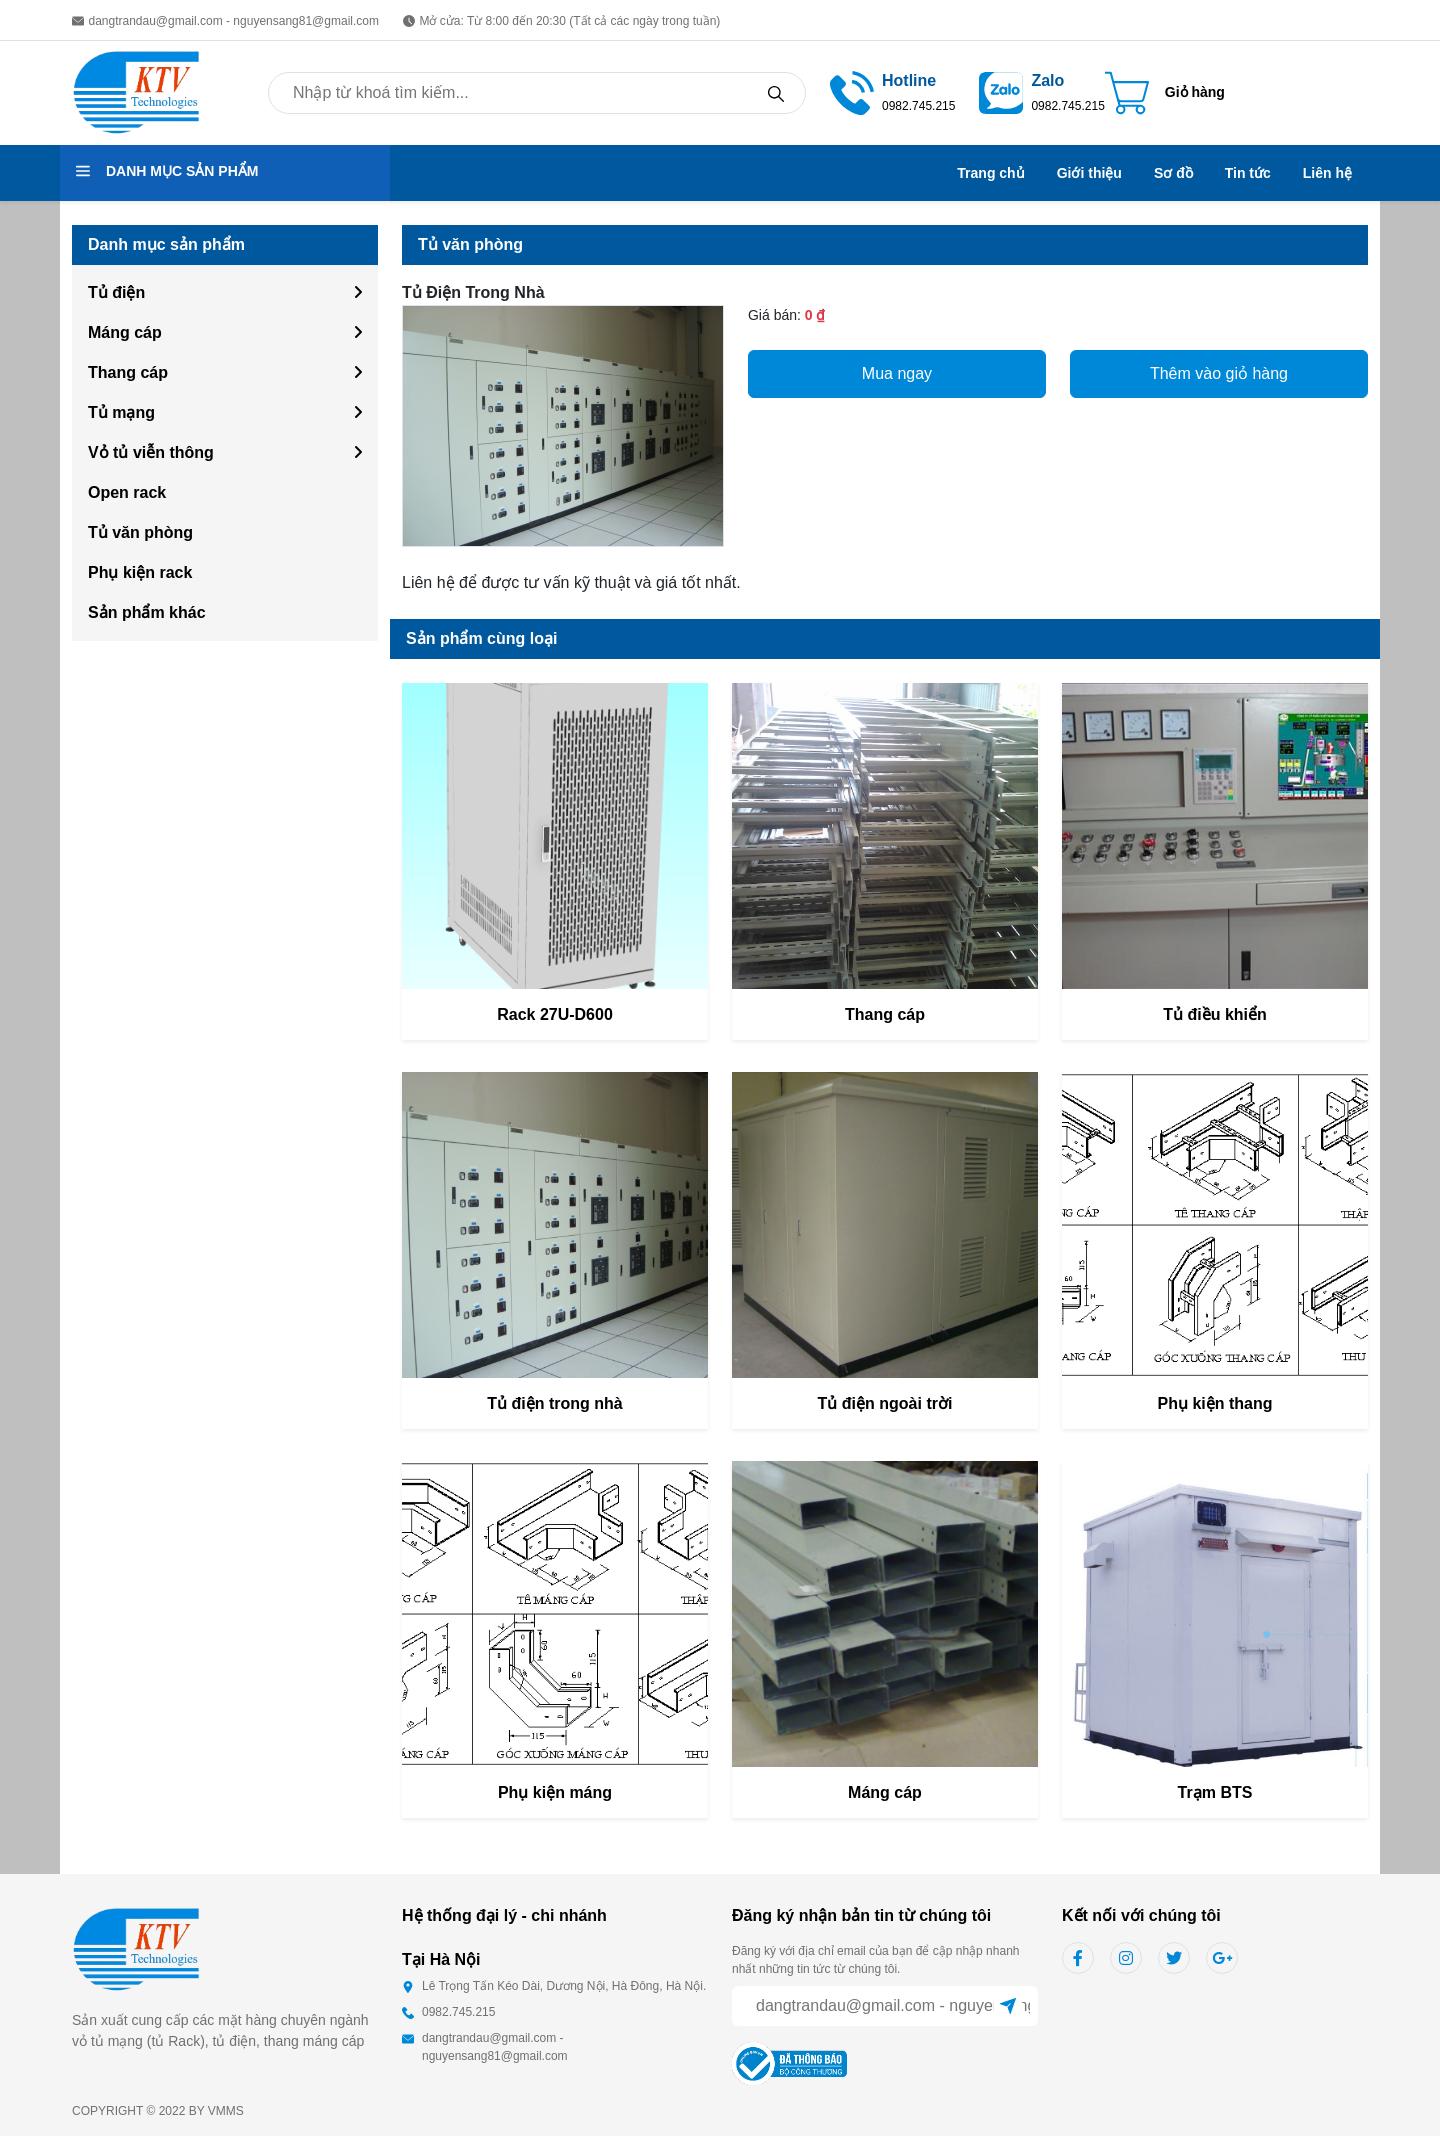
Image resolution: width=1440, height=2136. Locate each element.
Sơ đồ (1173, 173)
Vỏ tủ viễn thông (151, 452)
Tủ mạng (121, 412)
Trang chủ (990, 173)
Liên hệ (1327, 173)
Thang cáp (128, 372)
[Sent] (1008, 2006)
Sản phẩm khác (147, 612)
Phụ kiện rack (140, 572)
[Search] (776, 93)
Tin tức (1248, 173)
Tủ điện (116, 292)
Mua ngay (897, 373)
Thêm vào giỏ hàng (1219, 373)
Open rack (127, 492)
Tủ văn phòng (140, 532)
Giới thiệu (1089, 173)
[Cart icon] (1165, 93)
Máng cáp (125, 332)
